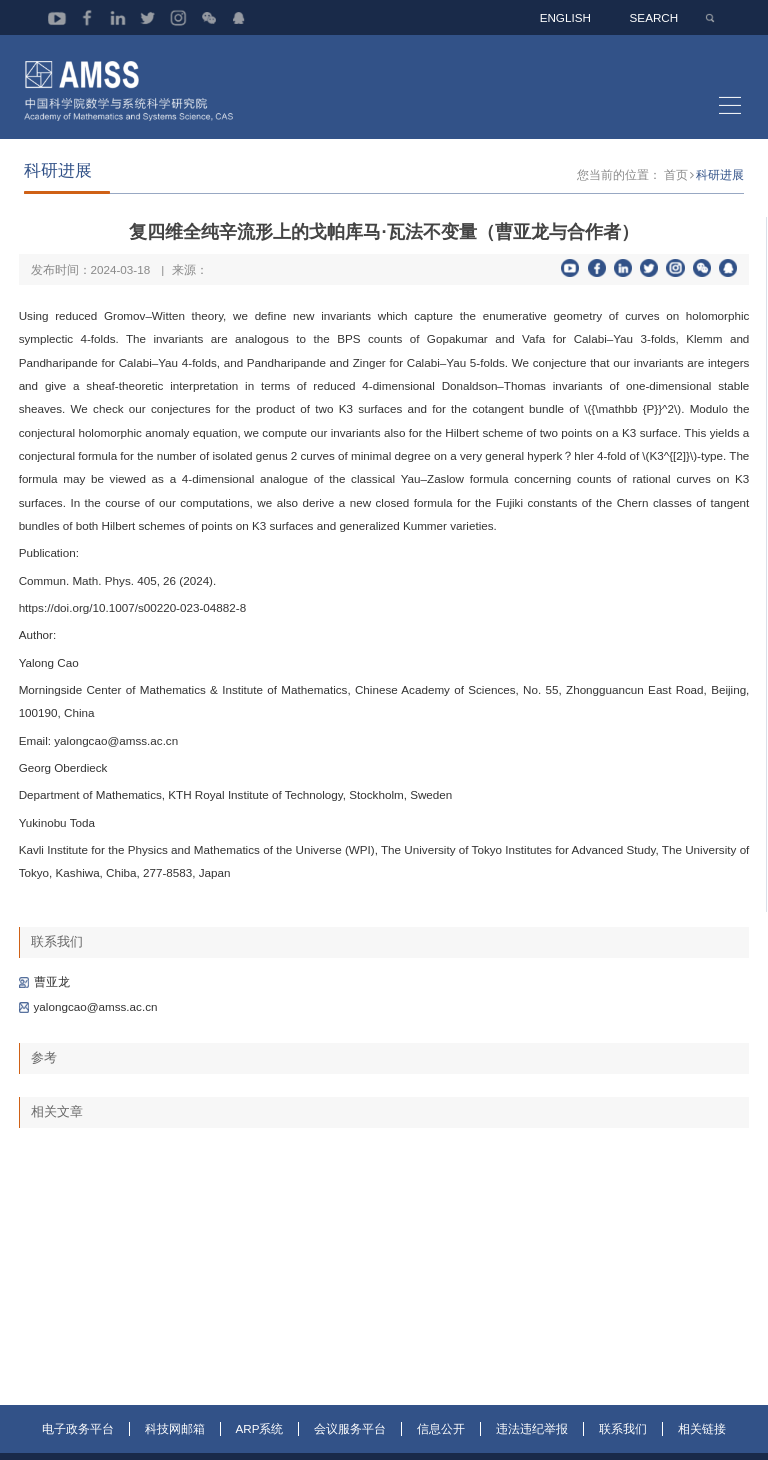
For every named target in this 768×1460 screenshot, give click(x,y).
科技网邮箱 (175, 1446)
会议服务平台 (350, 1446)
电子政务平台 (78, 1446)
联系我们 (623, 1446)
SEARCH (655, 17)
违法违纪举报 (532, 1446)
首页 (676, 191)
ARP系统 (260, 1446)
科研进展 (720, 191)
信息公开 (441, 1446)
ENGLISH (567, 17)
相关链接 (702, 1446)
